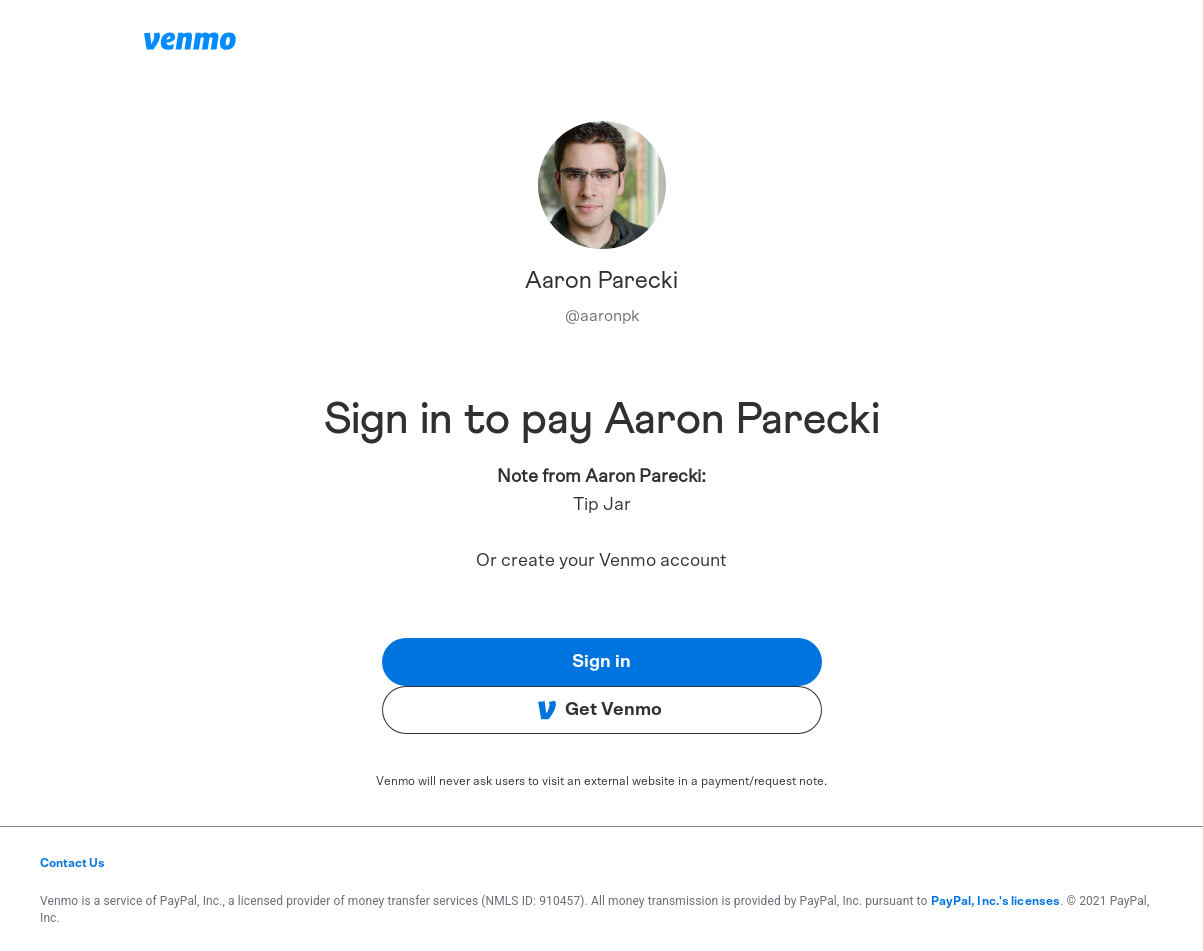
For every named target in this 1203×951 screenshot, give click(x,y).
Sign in (601, 662)
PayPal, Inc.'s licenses (996, 901)
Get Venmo (599, 710)
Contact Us (72, 863)
